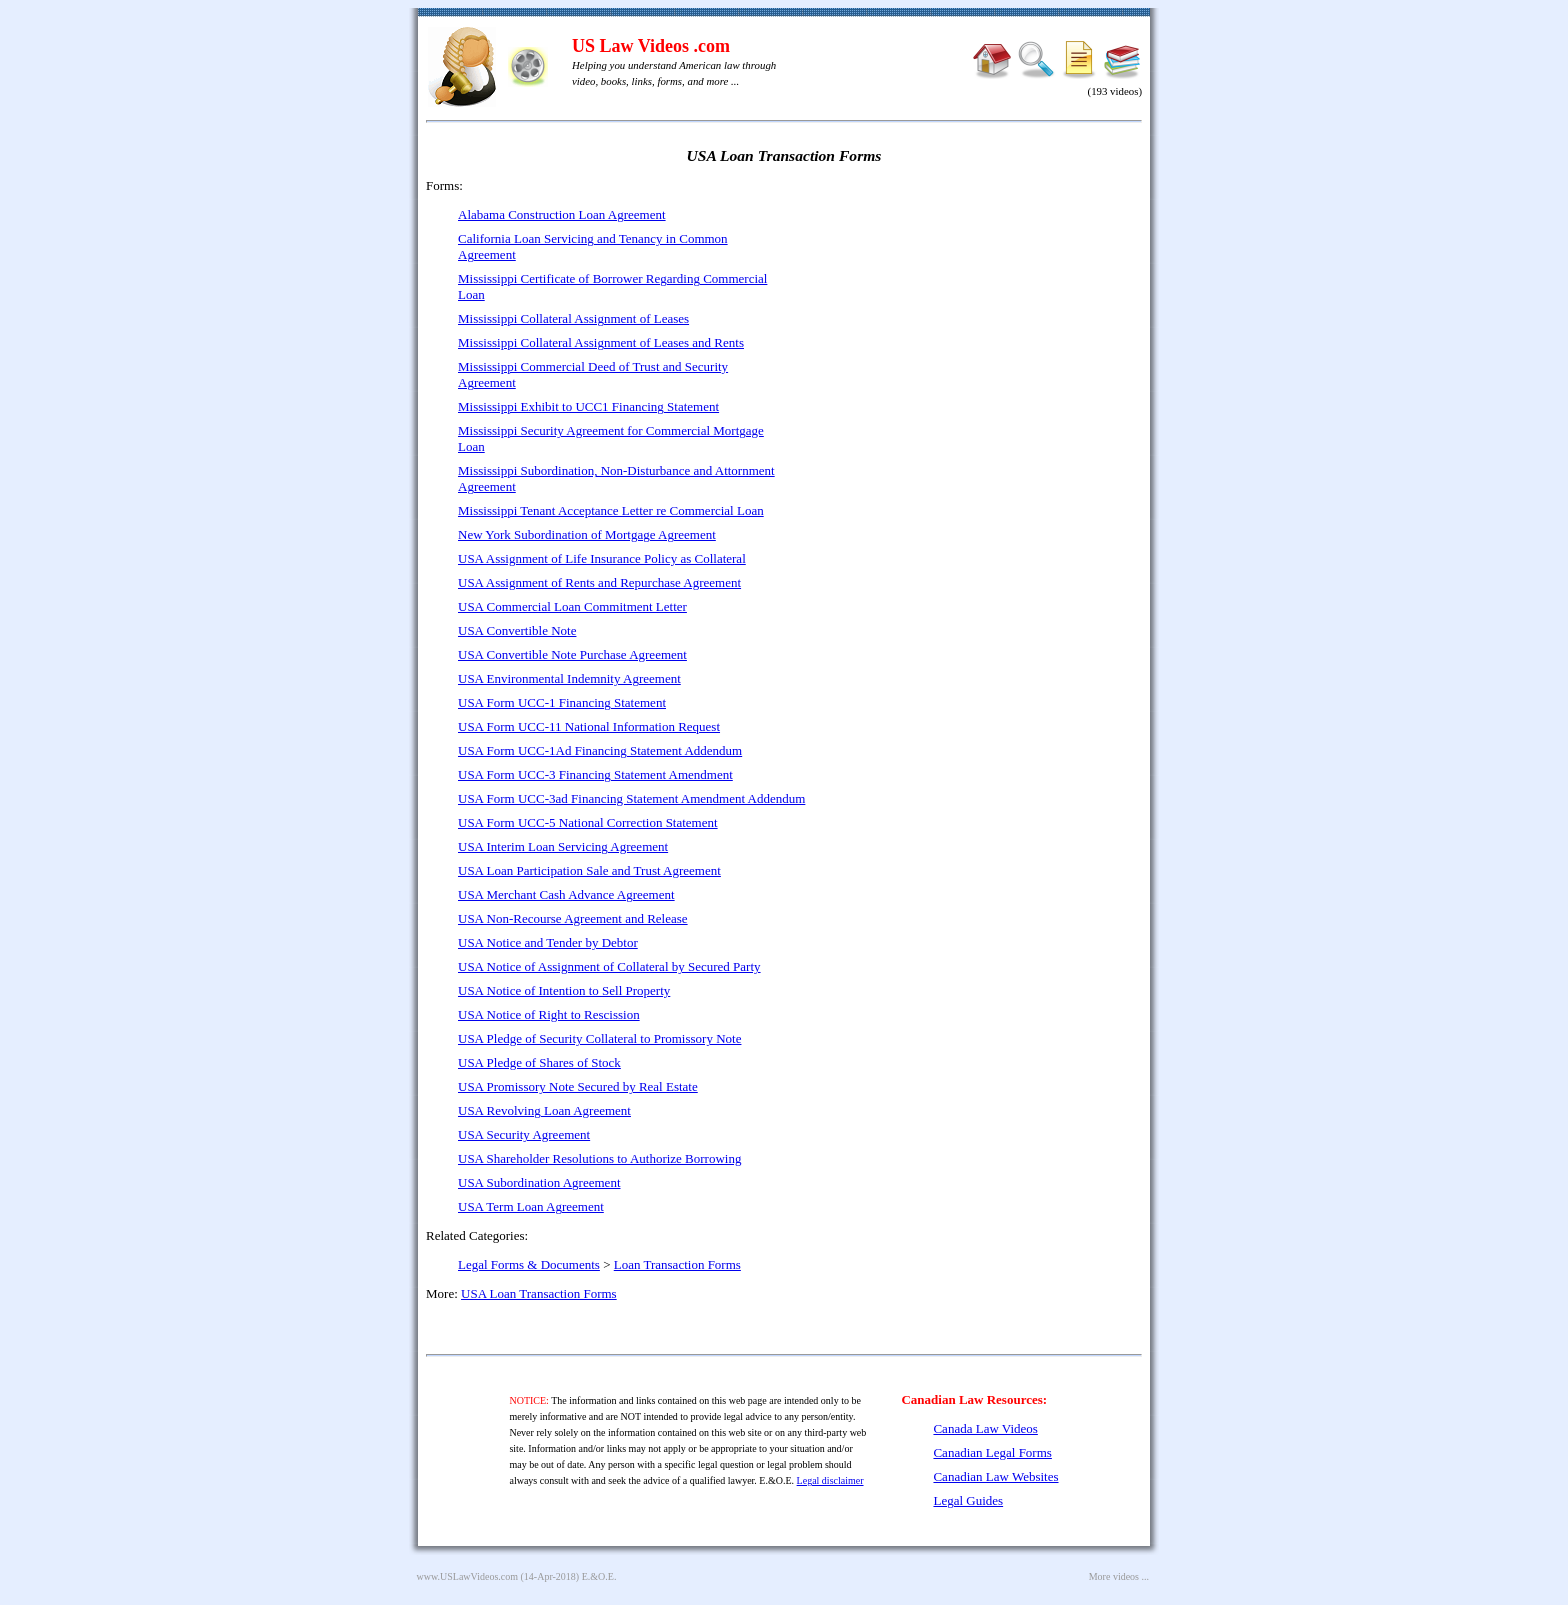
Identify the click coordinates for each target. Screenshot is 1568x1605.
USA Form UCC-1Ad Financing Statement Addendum (600, 750)
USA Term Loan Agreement (531, 1206)
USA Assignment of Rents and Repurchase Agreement (599, 582)
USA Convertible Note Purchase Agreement (572, 654)
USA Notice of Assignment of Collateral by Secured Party (609, 966)
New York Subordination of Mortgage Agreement (587, 534)
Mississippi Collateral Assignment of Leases (573, 318)
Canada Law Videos (985, 1428)
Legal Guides (968, 1500)
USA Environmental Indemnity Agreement (569, 678)
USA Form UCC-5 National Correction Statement (588, 822)
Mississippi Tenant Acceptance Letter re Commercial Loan (611, 510)
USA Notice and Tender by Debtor (548, 942)
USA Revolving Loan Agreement (544, 1110)
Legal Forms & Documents (529, 1264)
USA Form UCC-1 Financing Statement (562, 702)
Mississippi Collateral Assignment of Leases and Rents (601, 342)
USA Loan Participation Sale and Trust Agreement (589, 870)
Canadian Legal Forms (992, 1452)
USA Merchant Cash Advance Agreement (566, 894)
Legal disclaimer (830, 1480)
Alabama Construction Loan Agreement (562, 214)
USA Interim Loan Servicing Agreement (563, 846)
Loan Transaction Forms (677, 1264)
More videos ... (1119, 1576)
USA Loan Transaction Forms (539, 1293)
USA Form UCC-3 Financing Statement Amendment (595, 774)
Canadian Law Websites (995, 1476)
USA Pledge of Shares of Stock (539, 1062)
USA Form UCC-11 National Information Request (589, 726)
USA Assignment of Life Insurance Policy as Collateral (602, 558)
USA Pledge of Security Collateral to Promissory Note (599, 1038)
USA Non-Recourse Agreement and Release (573, 918)
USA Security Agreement (524, 1134)
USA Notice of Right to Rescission (549, 1014)
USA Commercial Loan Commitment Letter (572, 606)
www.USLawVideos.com (468, 1576)
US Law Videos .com (651, 46)
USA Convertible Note (517, 630)
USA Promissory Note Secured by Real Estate (578, 1086)
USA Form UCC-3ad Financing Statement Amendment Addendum (631, 798)
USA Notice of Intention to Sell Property (564, 990)
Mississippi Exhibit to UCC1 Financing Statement (588, 406)
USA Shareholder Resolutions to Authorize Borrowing (599, 1158)
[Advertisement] (970, 320)
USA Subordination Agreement (539, 1182)
